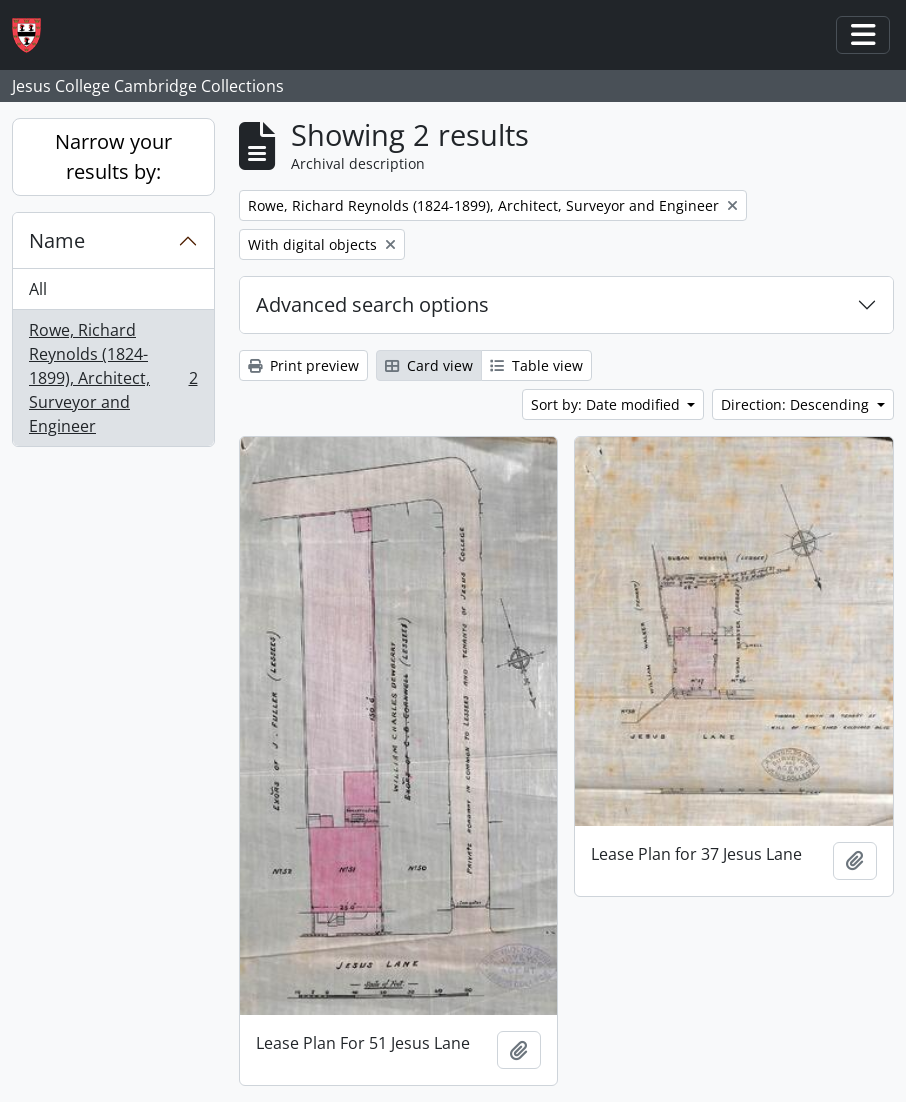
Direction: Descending (797, 404)
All (38, 289)
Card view (429, 365)
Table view (536, 365)
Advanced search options (372, 304)
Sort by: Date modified (607, 404)
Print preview (303, 365)
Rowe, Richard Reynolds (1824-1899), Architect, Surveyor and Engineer (113, 378)
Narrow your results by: (113, 156)
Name (57, 240)
